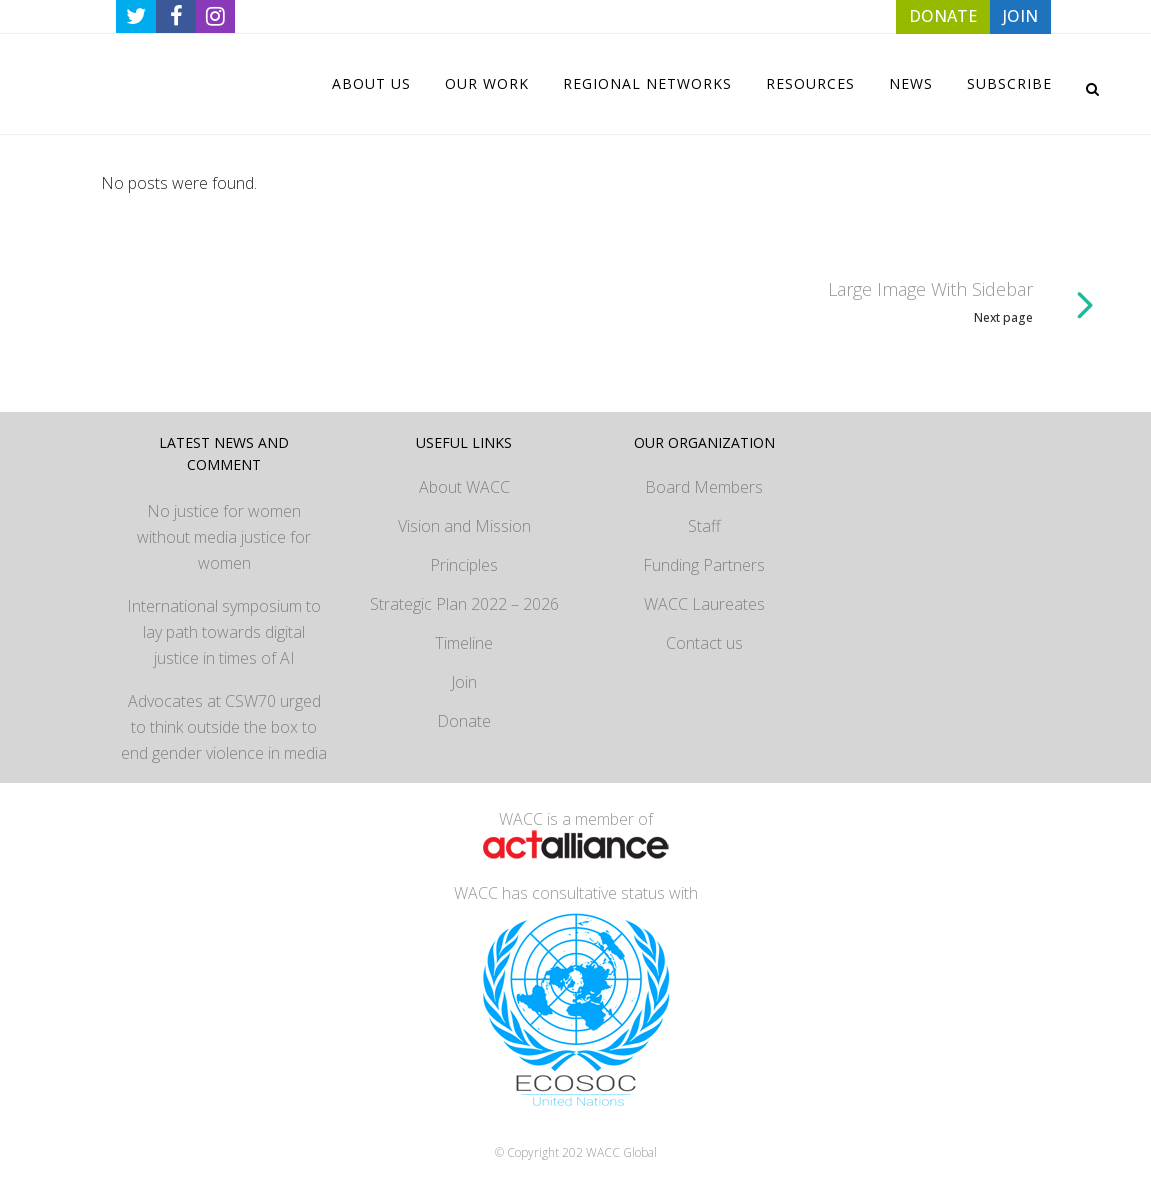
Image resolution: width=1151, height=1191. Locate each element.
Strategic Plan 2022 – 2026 (464, 604)
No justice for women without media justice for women (224, 537)
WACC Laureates (704, 604)
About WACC (464, 487)
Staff (704, 526)
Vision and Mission (464, 526)
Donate (464, 721)
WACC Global (621, 1152)
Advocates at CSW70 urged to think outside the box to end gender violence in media (224, 727)
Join (464, 682)
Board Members (704, 487)
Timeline (464, 643)
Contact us (704, 643)
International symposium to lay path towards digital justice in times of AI (224, 632)
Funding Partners (704, 565)
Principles (464, 565)
